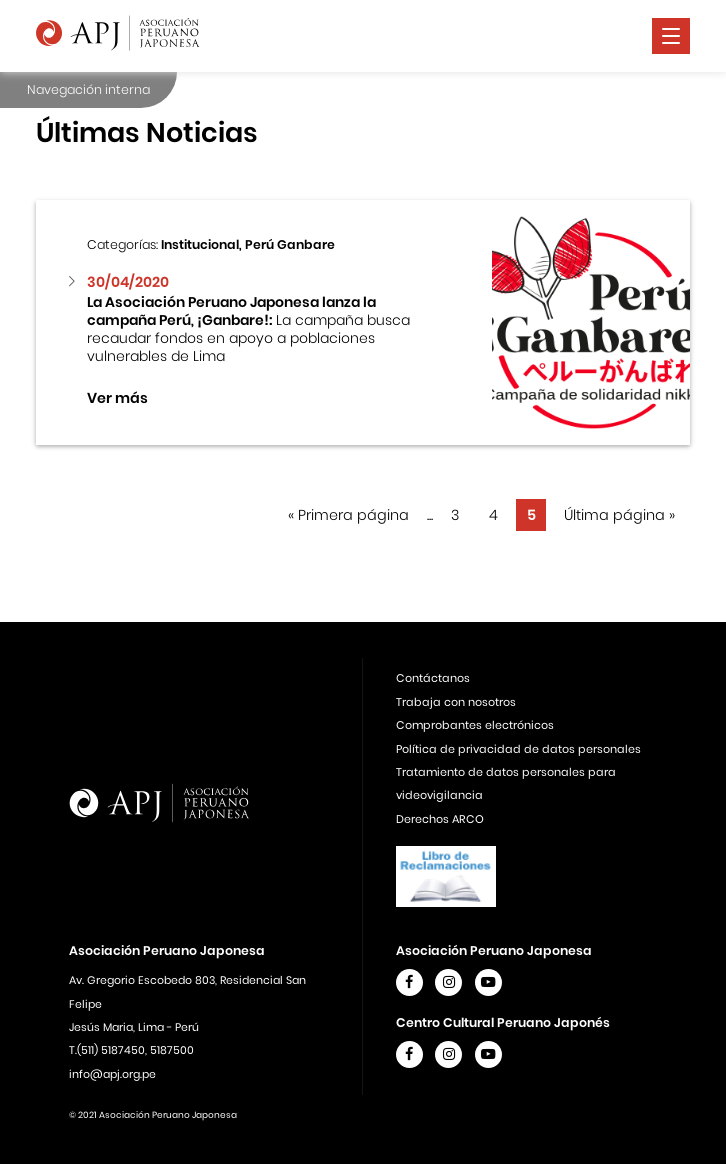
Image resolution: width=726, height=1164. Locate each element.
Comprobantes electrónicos (475, 725)
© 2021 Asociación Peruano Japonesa (153, 1115)
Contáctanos (433, 678)
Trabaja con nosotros (456, 702)
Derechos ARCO (440, 819)
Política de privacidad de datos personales (518, 749)
